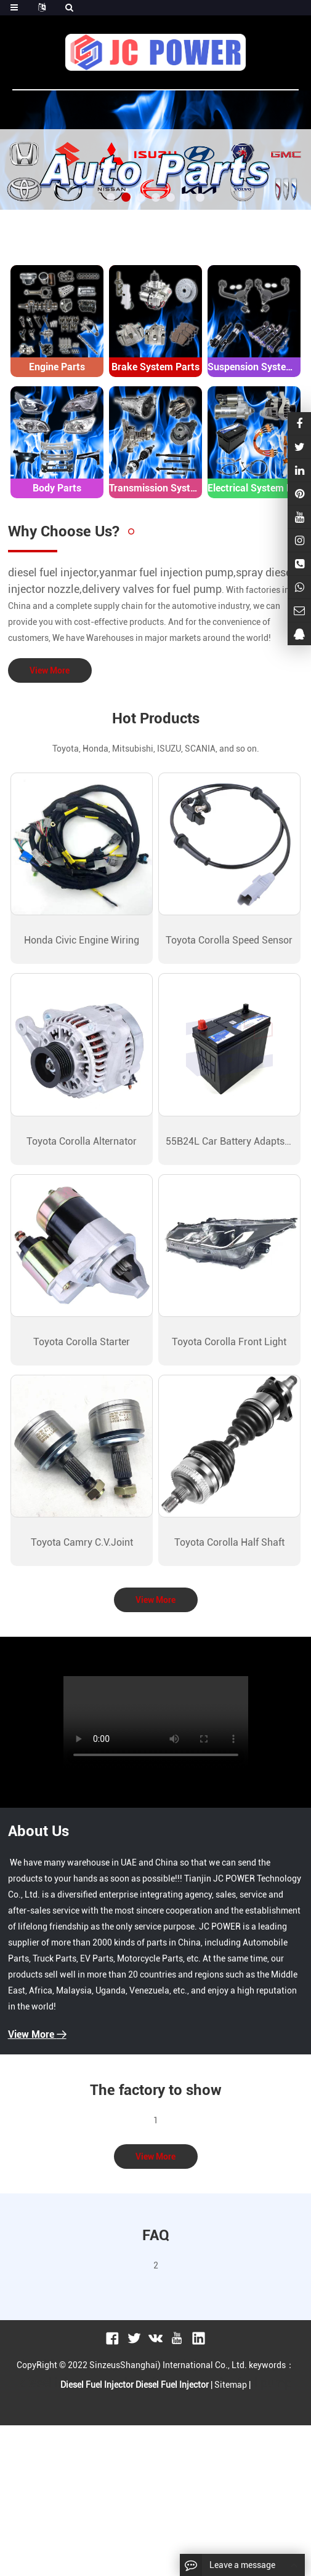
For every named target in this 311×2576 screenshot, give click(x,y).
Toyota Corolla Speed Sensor (229, 940)
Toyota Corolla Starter (81, 1342)
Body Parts (57, 488)
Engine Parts (57, 367)
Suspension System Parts (254, 367)
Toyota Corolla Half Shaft (229, 1542)
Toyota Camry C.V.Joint (82, 1542)
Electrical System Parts (254, 488)
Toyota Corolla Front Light (229, 1342)
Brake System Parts (155, 367)
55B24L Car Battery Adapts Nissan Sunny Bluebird (229, 1141)
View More (50, 670)
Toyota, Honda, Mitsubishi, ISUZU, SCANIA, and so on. (155, 748)
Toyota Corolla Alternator (81, 1141)
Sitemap (230, 2385)
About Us (38, 1831)
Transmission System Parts (155, 488)
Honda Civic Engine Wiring (81, 940)
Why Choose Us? (63, 531)
